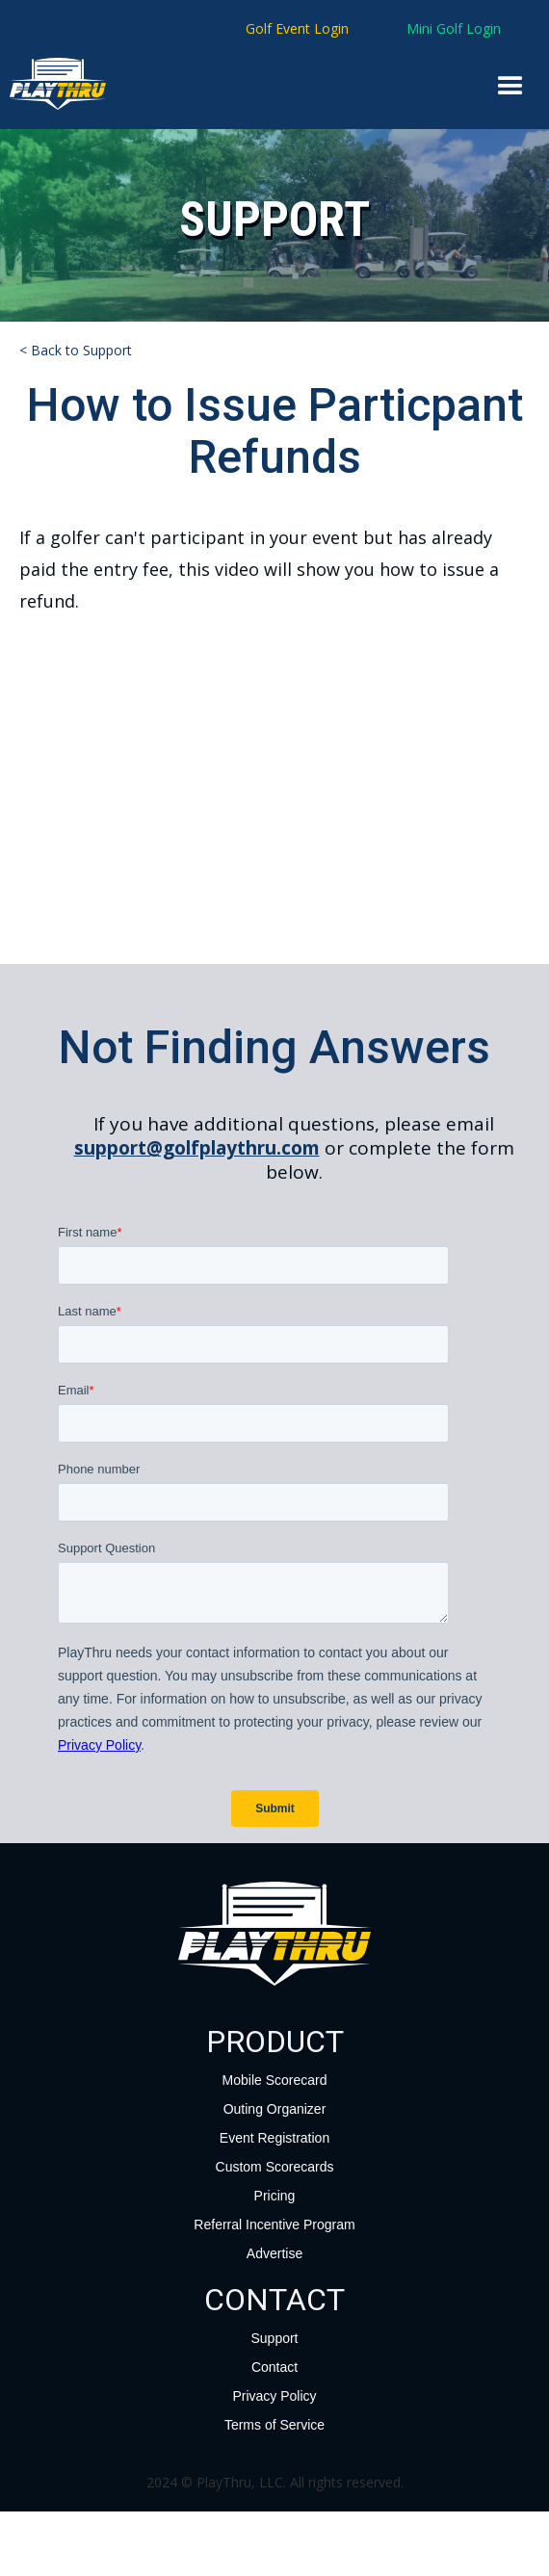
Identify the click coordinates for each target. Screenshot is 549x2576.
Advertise (274, 2253)
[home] (32, 83)
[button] (510, 87)
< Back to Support (75, 350)
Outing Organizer (275, 2109)
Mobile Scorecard (274, 2080)
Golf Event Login (297, 28)
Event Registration (274, 2138)
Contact (274, 2367)
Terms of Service (274, 2425)
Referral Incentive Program (274, 2224)
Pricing (275, 2195)
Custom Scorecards (275, 2166)
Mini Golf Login (453, 28)
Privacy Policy (274, 2396)
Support (274, 2338)
